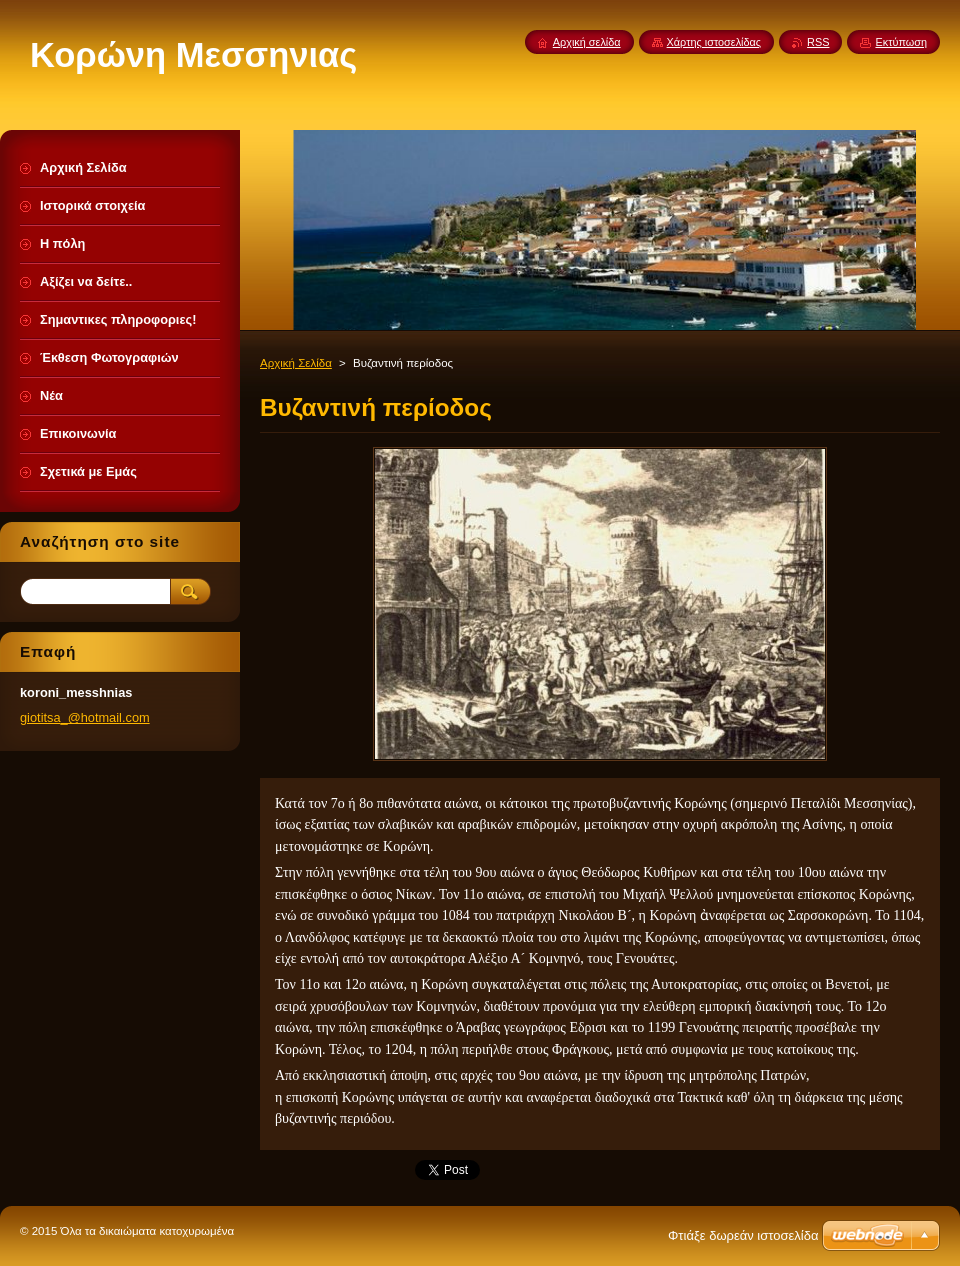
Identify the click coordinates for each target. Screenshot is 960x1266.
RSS (818, 42)
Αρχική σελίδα (587, 42)
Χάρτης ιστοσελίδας (714, 42)
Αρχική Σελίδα (296, 363)
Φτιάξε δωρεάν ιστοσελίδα (743, 1235)
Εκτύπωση (901, 42)
